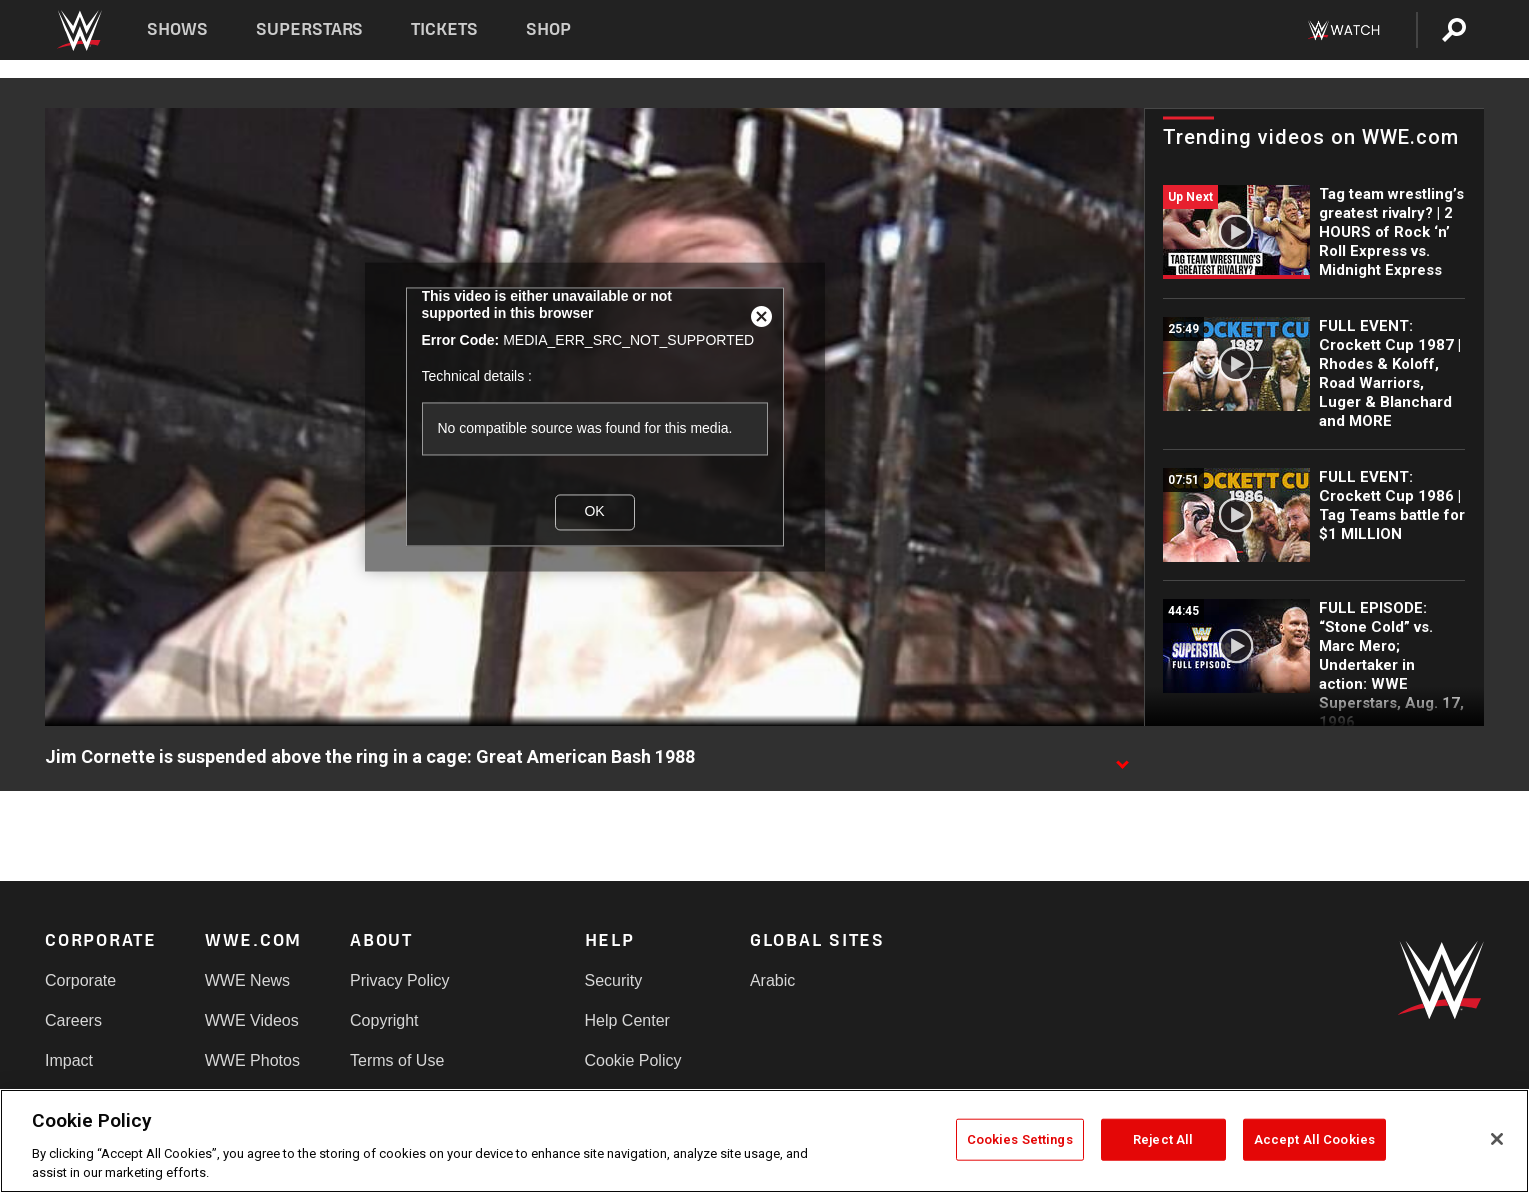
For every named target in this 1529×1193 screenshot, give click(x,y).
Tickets (444, 29)
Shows (177, 29)
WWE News (247, 980)
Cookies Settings (1020, 1139)
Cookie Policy (633, 1060)
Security (614, 980)
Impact (69, 1060)
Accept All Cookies (1314, 1139)
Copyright (384, 1020)
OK (594, 512)
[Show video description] (1122, 758)
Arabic (772, 980)
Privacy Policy (400, 980)
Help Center (627, 1020)
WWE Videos (252, 1020)
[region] (764, 1141)
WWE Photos (252, 1060)
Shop (548, 29)
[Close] (1497, 1139)
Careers (73, 1020)
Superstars (310, 29)
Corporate (80, 980)
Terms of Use (397, 1060)
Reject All (1163, 1139)
